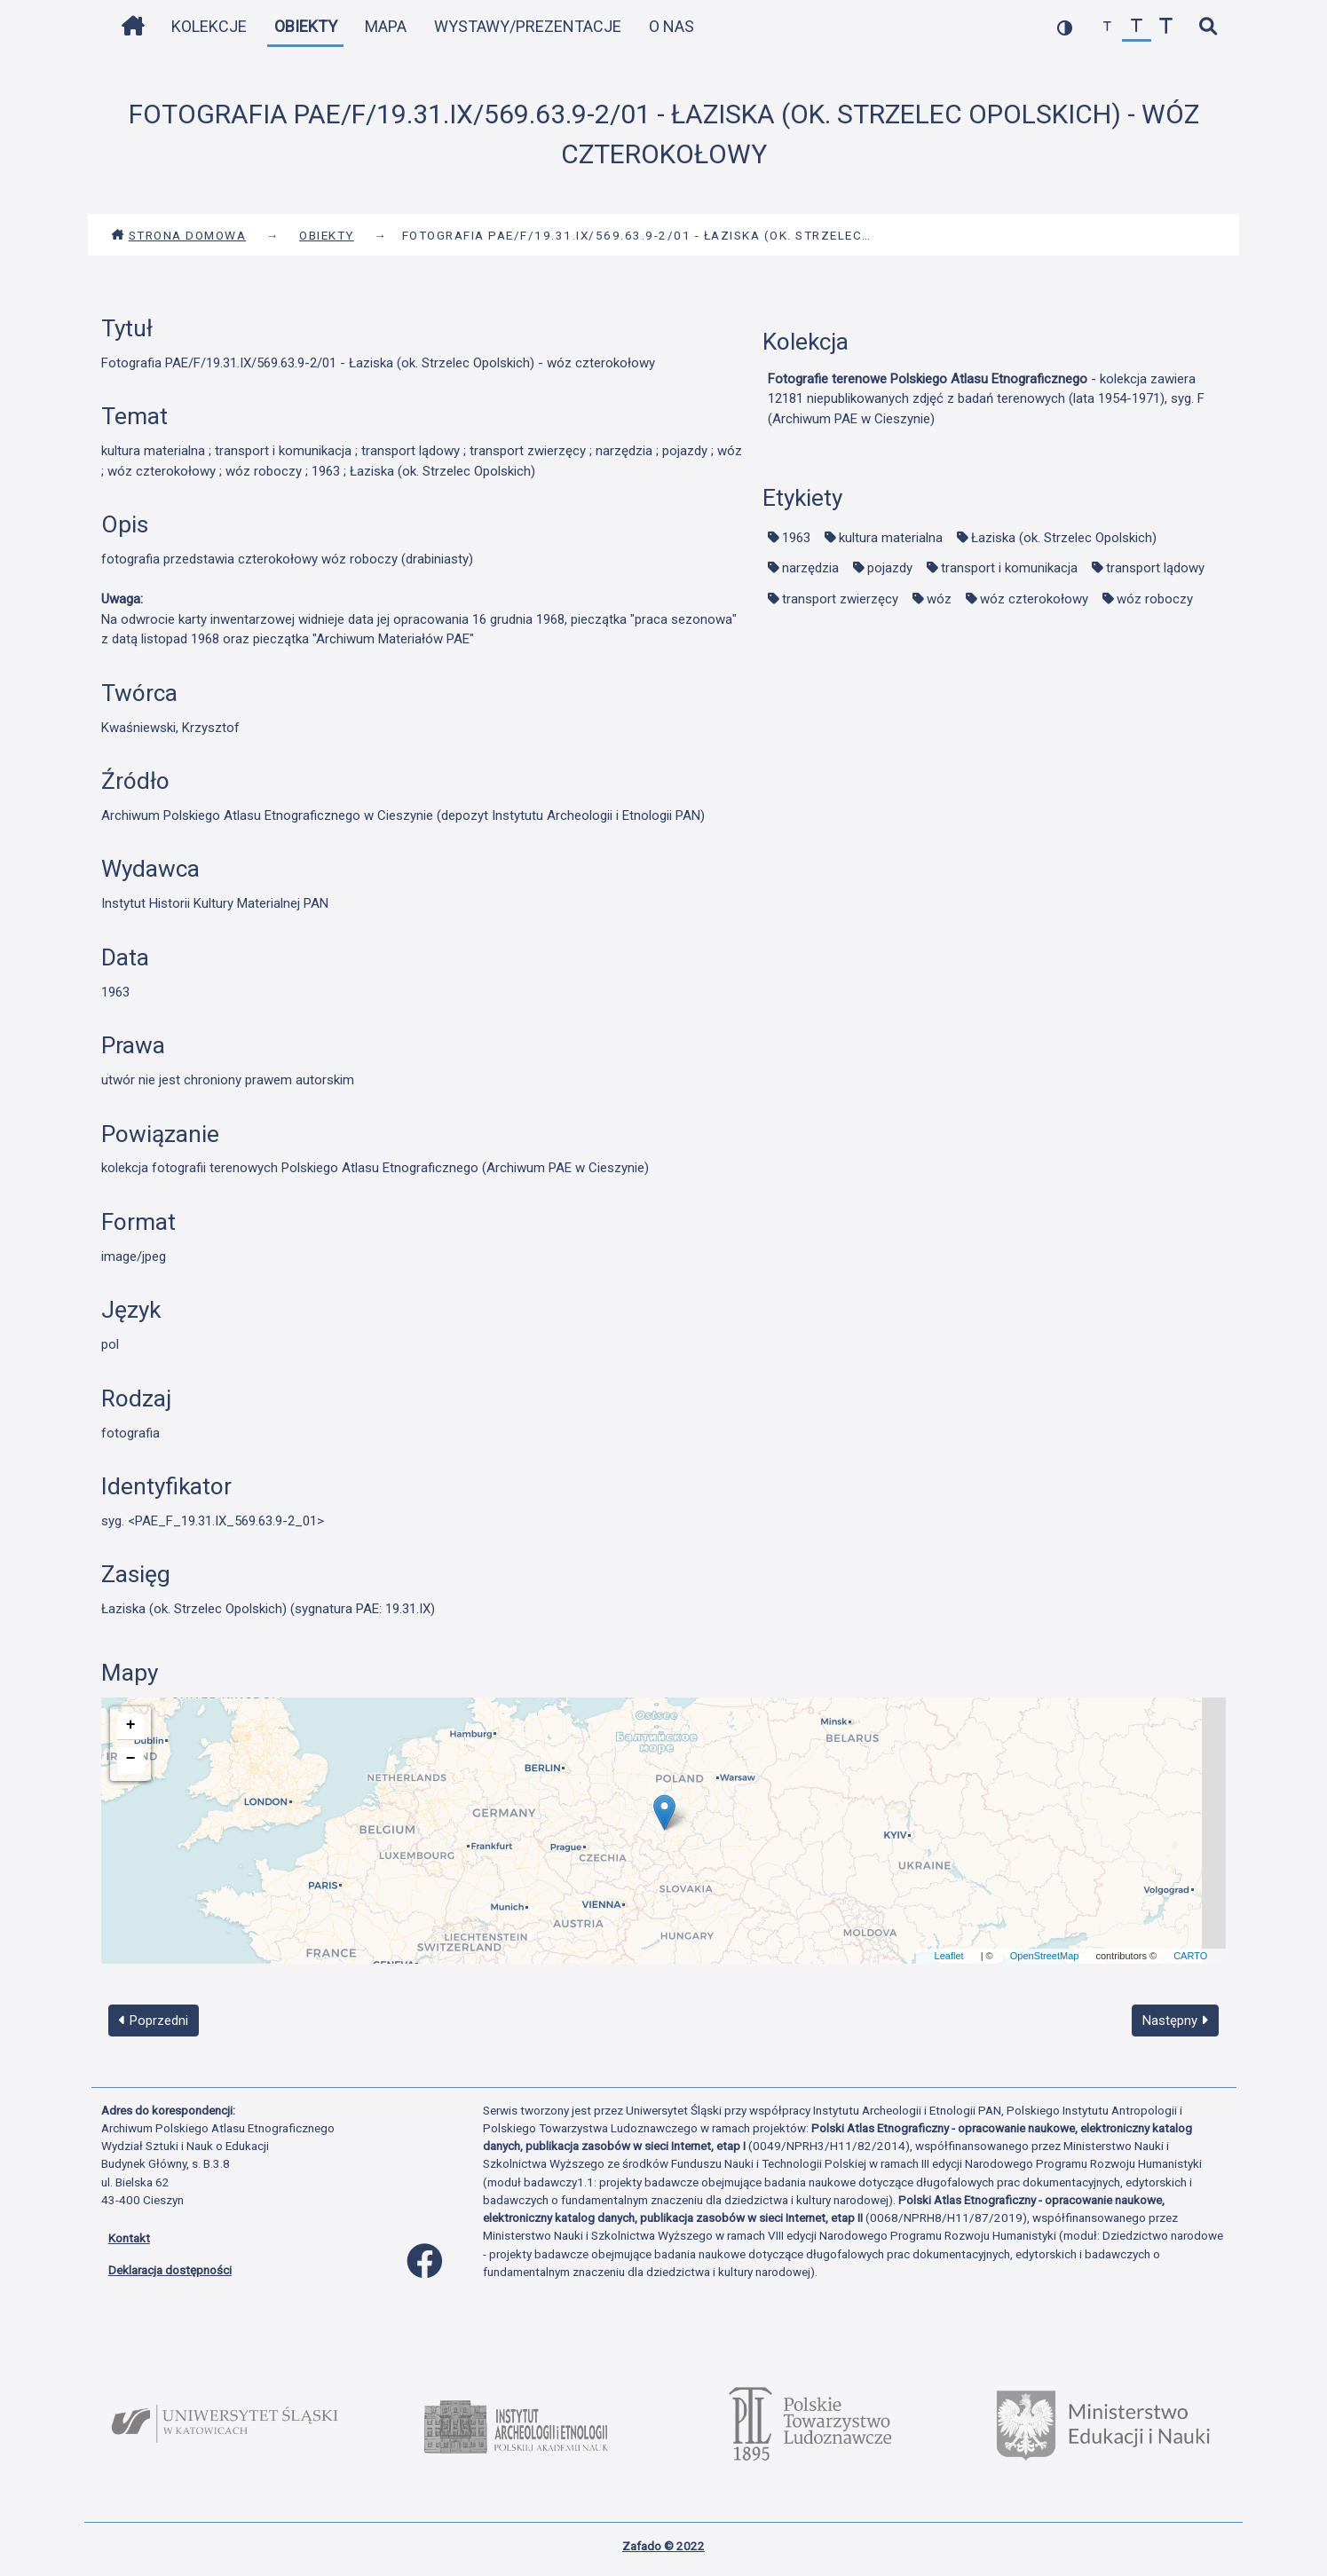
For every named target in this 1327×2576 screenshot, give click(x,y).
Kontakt (129, 2238)
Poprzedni (153, 2021)
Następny (1175, 2021)
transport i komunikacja (1009, 568)
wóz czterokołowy (1034, 599)
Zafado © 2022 (663, 2546)
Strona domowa (179, 235)
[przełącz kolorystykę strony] (1064, 27)
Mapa (386, 26)
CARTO (1190, 1955)
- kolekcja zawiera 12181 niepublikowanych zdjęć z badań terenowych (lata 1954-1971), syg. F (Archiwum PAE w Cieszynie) (986, 399)
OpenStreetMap (1044, 1955)
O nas (671, 26)
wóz (939, 599)
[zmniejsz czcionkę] (1107, 27)
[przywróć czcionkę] (1136, 27)
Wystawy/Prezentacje (527, 26)
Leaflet (949, 1955)
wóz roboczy (1155, 599)
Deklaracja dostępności (170, 2270)
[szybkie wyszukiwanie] (1208, 27)
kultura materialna (891, 538)
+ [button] (131, 1725)
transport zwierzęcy (840, 599)
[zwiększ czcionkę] (1166, 27)
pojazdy (889, 568)
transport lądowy (1155, 568)
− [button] (131, 1758)
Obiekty (305, 26)
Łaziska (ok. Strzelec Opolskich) (1064, 538)
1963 (796, 538)
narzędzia (810, 568)
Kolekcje (209, 26)
